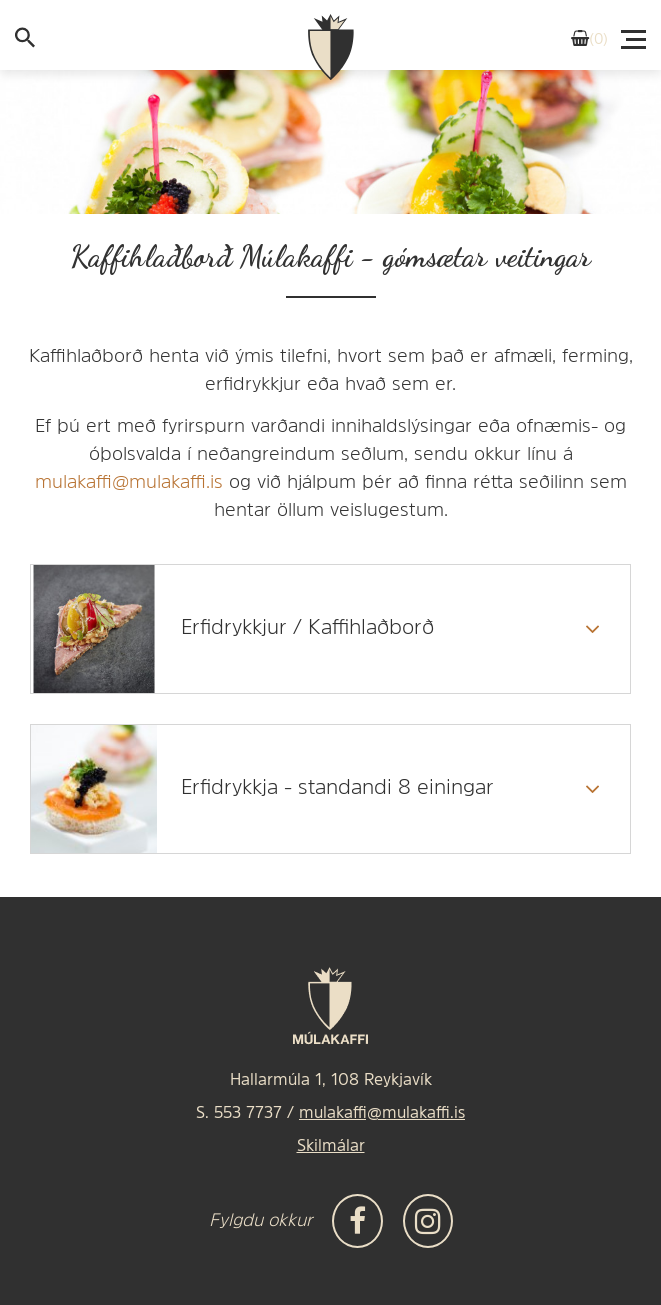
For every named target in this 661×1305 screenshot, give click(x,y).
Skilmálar (331, 1147)
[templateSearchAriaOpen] (25, 42)
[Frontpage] (331, 47)
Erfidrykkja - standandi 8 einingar (337, 788)
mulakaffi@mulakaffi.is (129, 483)
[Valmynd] (635, 34)
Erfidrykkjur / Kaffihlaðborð (307, 628)
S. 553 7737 (239, 1114)
